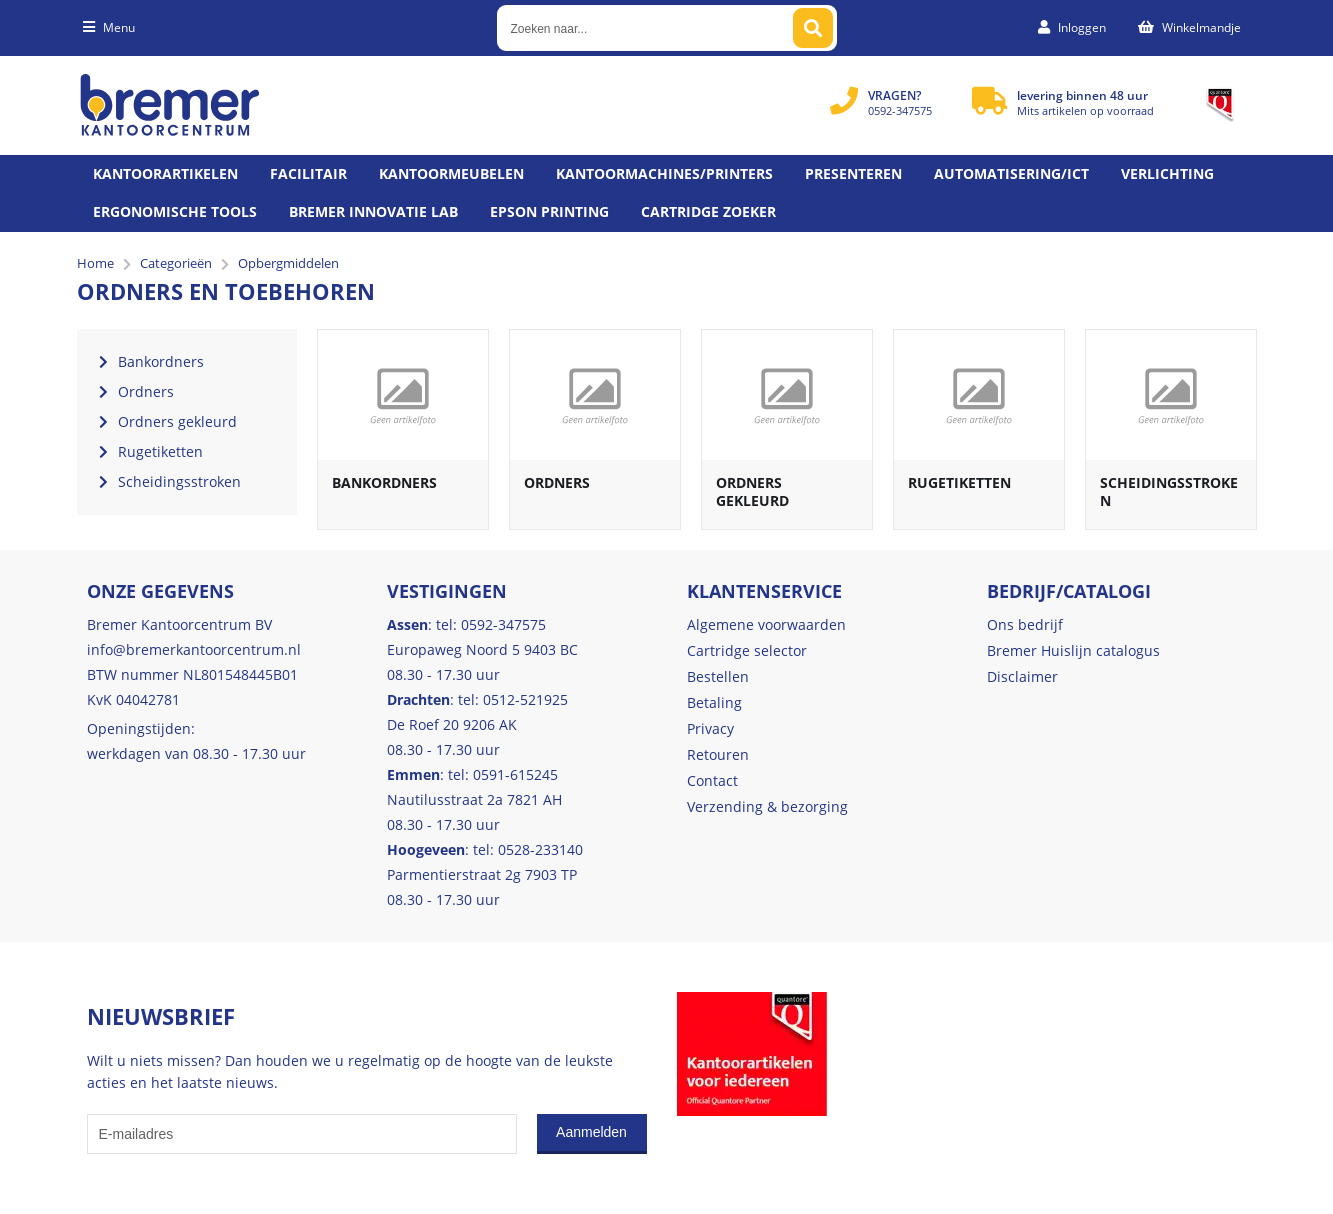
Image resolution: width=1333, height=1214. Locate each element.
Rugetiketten (959, 482)
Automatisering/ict (1011, 173)
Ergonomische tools (175, 211)
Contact (712, 780)
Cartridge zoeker (708, 211)
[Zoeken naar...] (813, 28)
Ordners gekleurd (752, 491)
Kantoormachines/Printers (664, 173)
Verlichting (1167, 173)
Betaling (714, 702)
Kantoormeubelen (451, 173)
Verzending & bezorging (767, 806)
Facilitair (308, 173)
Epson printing (549, 211)
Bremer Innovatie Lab (373, 211)
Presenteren (853, 173)
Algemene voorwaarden (766, 624)
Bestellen (718, 676)
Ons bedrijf (1025, 624)
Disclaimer (1022, 676)
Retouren (718, 754)
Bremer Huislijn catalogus (1073, 650)
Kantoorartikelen (165, 173)
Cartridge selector (747, 650)
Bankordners (384, 482)
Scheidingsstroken (1169, 491)
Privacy (710, 728)
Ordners (557, 482)
